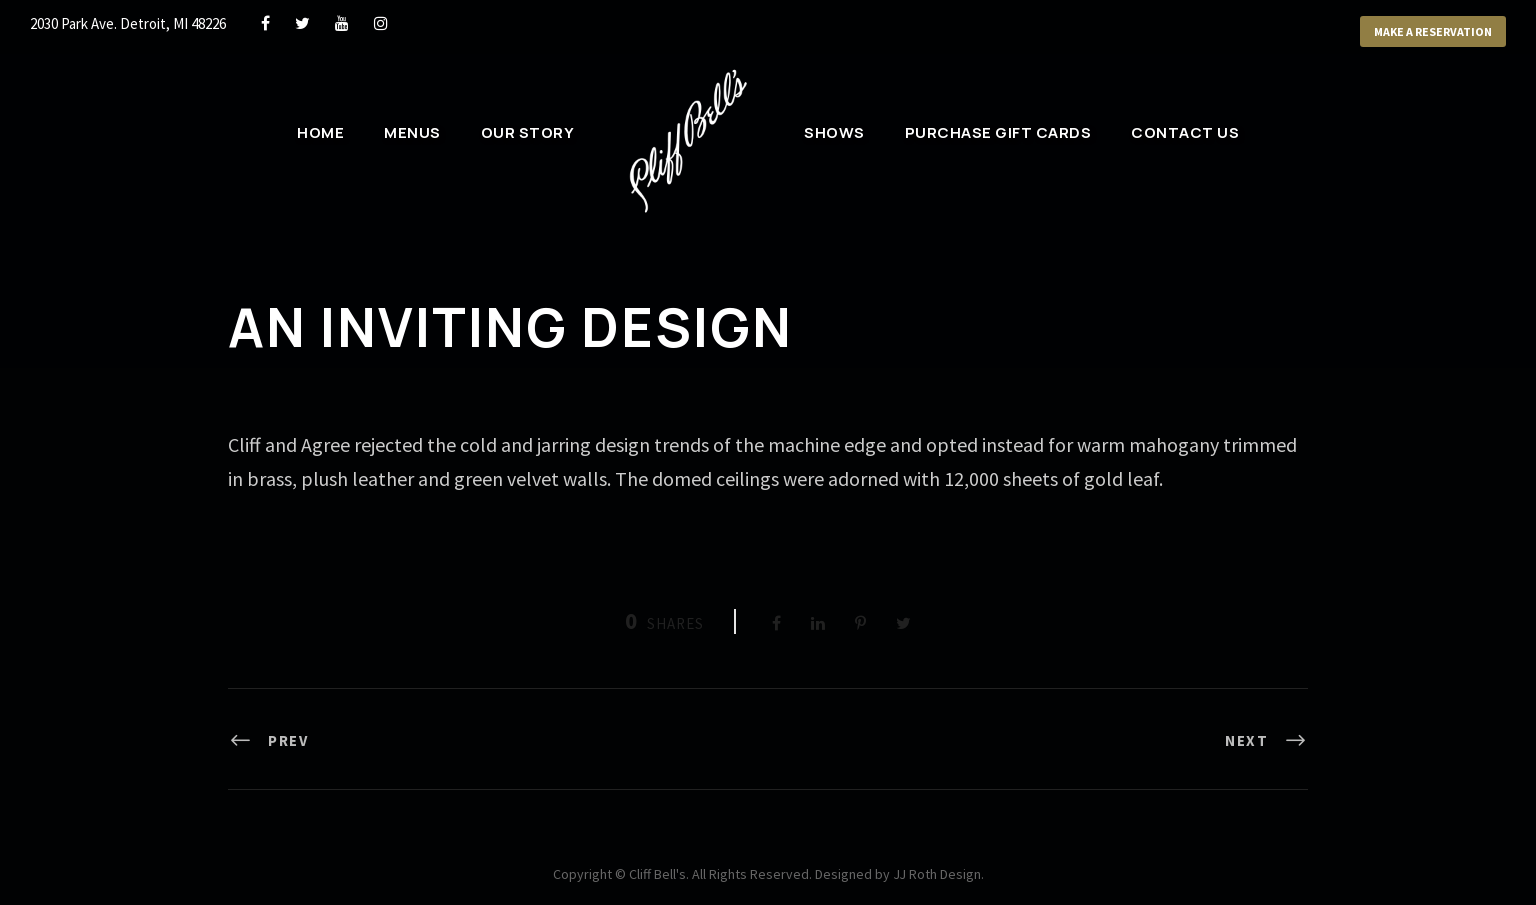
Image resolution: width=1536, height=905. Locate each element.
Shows (834, 132)
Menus (412, 132)
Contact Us (1185, 132)
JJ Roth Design (937, 874)
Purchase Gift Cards (998, 132)
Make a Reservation (1433, 31)
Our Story (528, 132)
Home (320, 132)
